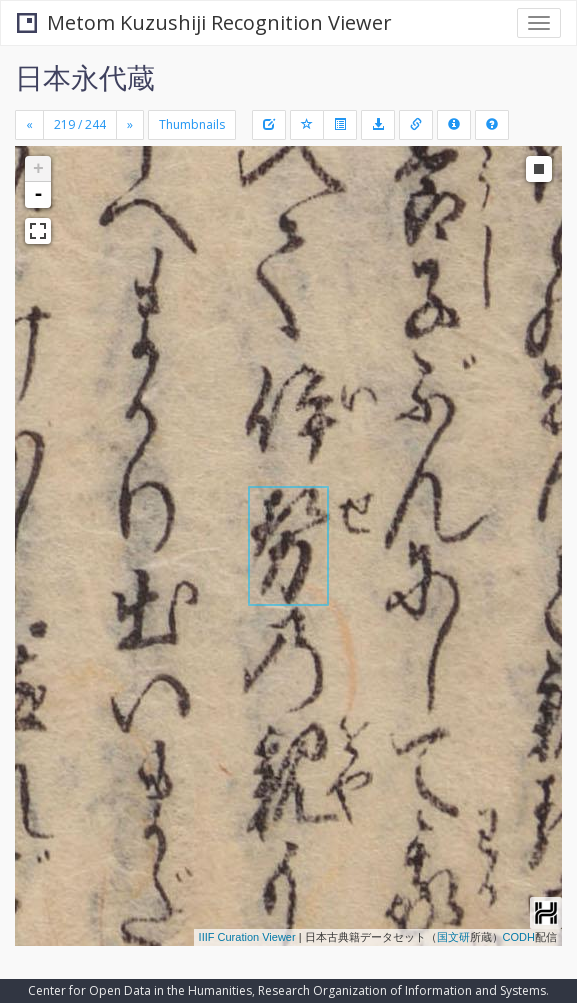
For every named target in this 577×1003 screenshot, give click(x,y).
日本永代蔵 (85, 77)
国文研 (453, 937)
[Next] (130, 125)
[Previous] (29, 125)
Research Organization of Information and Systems (402, 990)
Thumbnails (192, 124)
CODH (519, 937)
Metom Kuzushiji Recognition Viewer (204, 22)
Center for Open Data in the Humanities (140, 990)
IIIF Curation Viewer (247, 937)
